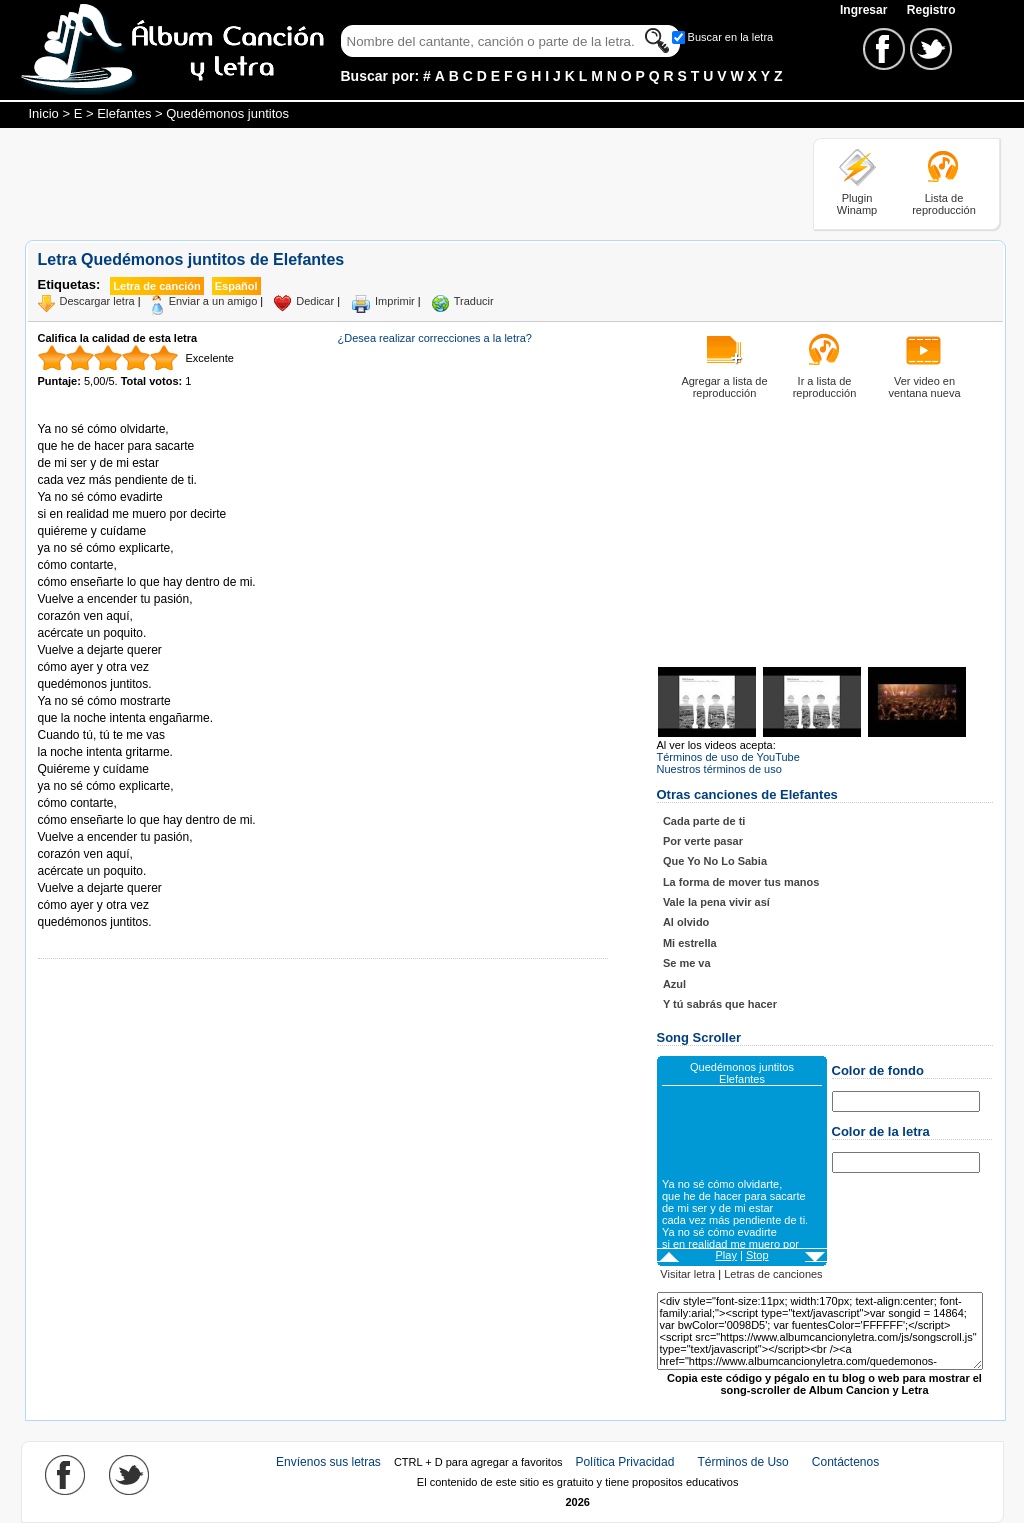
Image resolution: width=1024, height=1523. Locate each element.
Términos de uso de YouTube (728, 757)
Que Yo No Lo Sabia (715, 861)
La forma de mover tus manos (741, 882)
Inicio (44, 113)
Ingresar (865, 10)
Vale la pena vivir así (716, 902)
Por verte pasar (703, 841)
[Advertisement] (389, 183)
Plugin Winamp (857, 204)
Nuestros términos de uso (719, 769)
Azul (674, 984)
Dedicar (315, 301)
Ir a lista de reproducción (825, 387)
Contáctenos (845, 1462)
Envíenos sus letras (328, 1462)
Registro (931, 10)
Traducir (474, 301)
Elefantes (124, 113)
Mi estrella (690, 943)
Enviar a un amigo (213, 301)
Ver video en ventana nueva (924, 387)
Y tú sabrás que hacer (720, 1004)
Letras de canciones (773, 1274)
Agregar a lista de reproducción (724, 387)
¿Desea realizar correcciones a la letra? (435, 338)
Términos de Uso (742, 1462)
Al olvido (686, 922)
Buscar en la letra (731, 37)
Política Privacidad (625, 1462)
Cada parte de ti (704, 821)
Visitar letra (687, 1274)
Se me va (687, 963)
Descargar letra (97, 301)
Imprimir (395, 301)
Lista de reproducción (944, 204)
